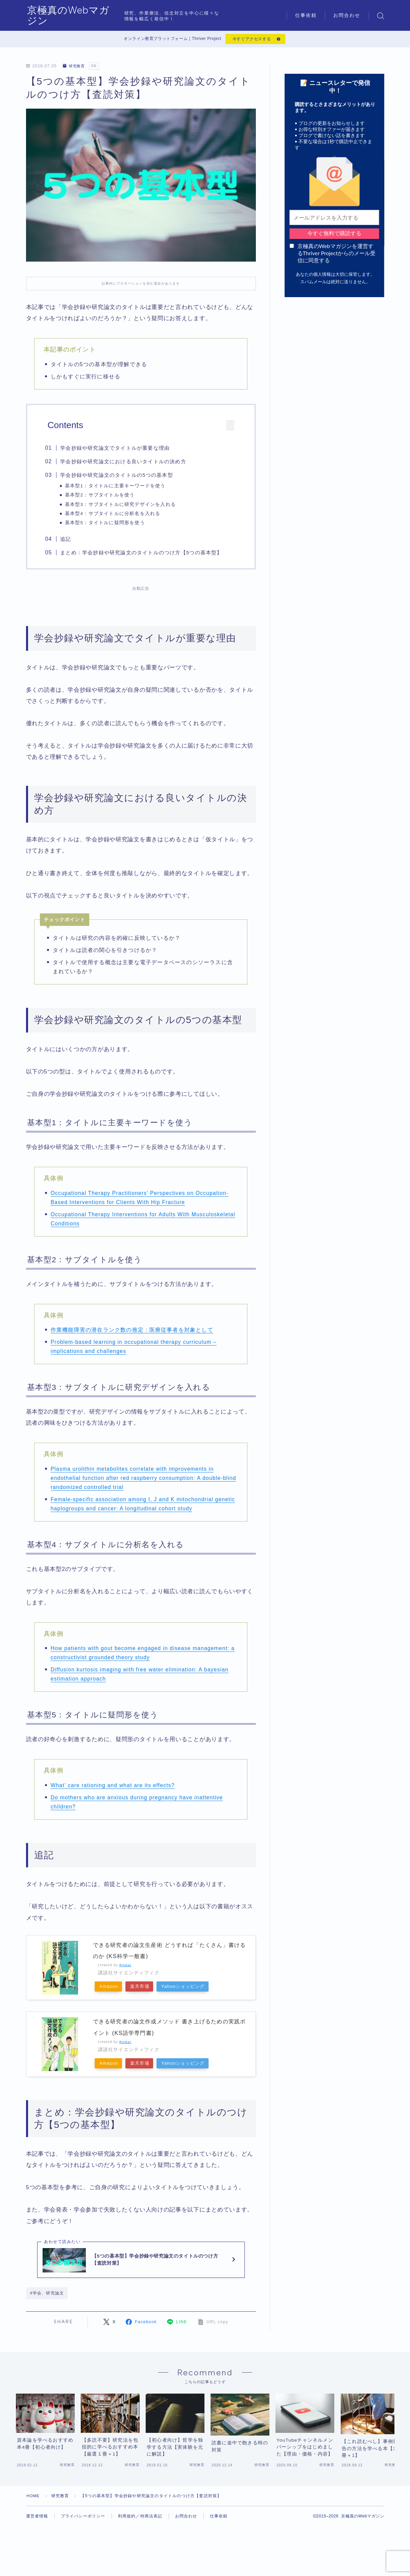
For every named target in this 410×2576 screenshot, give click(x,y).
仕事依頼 (306, 15)
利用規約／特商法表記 (140, 2538)
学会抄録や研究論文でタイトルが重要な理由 (117, 449)
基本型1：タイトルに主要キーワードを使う (118, 487)
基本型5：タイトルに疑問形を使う (108, 524)
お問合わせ (347, 15)
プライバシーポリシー (83, 2538)
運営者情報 (37, 2538)
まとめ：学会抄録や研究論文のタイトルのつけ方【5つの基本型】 (144, 554)
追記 (68, 540)
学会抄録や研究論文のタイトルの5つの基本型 (119, 476)
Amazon (110, 1988)
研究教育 (75, 67)
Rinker (125, 1967)
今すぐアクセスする (251, 39)
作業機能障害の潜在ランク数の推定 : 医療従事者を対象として (132, 1332)
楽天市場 (146, 1988)
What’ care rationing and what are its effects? (114, 1787)
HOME (34, 2518)
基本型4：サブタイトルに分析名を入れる (115, 514)
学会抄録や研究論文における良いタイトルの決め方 (126, 463)
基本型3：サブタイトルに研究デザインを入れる (123, 505)
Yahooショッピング (194, 1988)
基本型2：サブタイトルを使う (102, 496)
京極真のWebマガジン (80, 15)
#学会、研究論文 (47, 2298)
